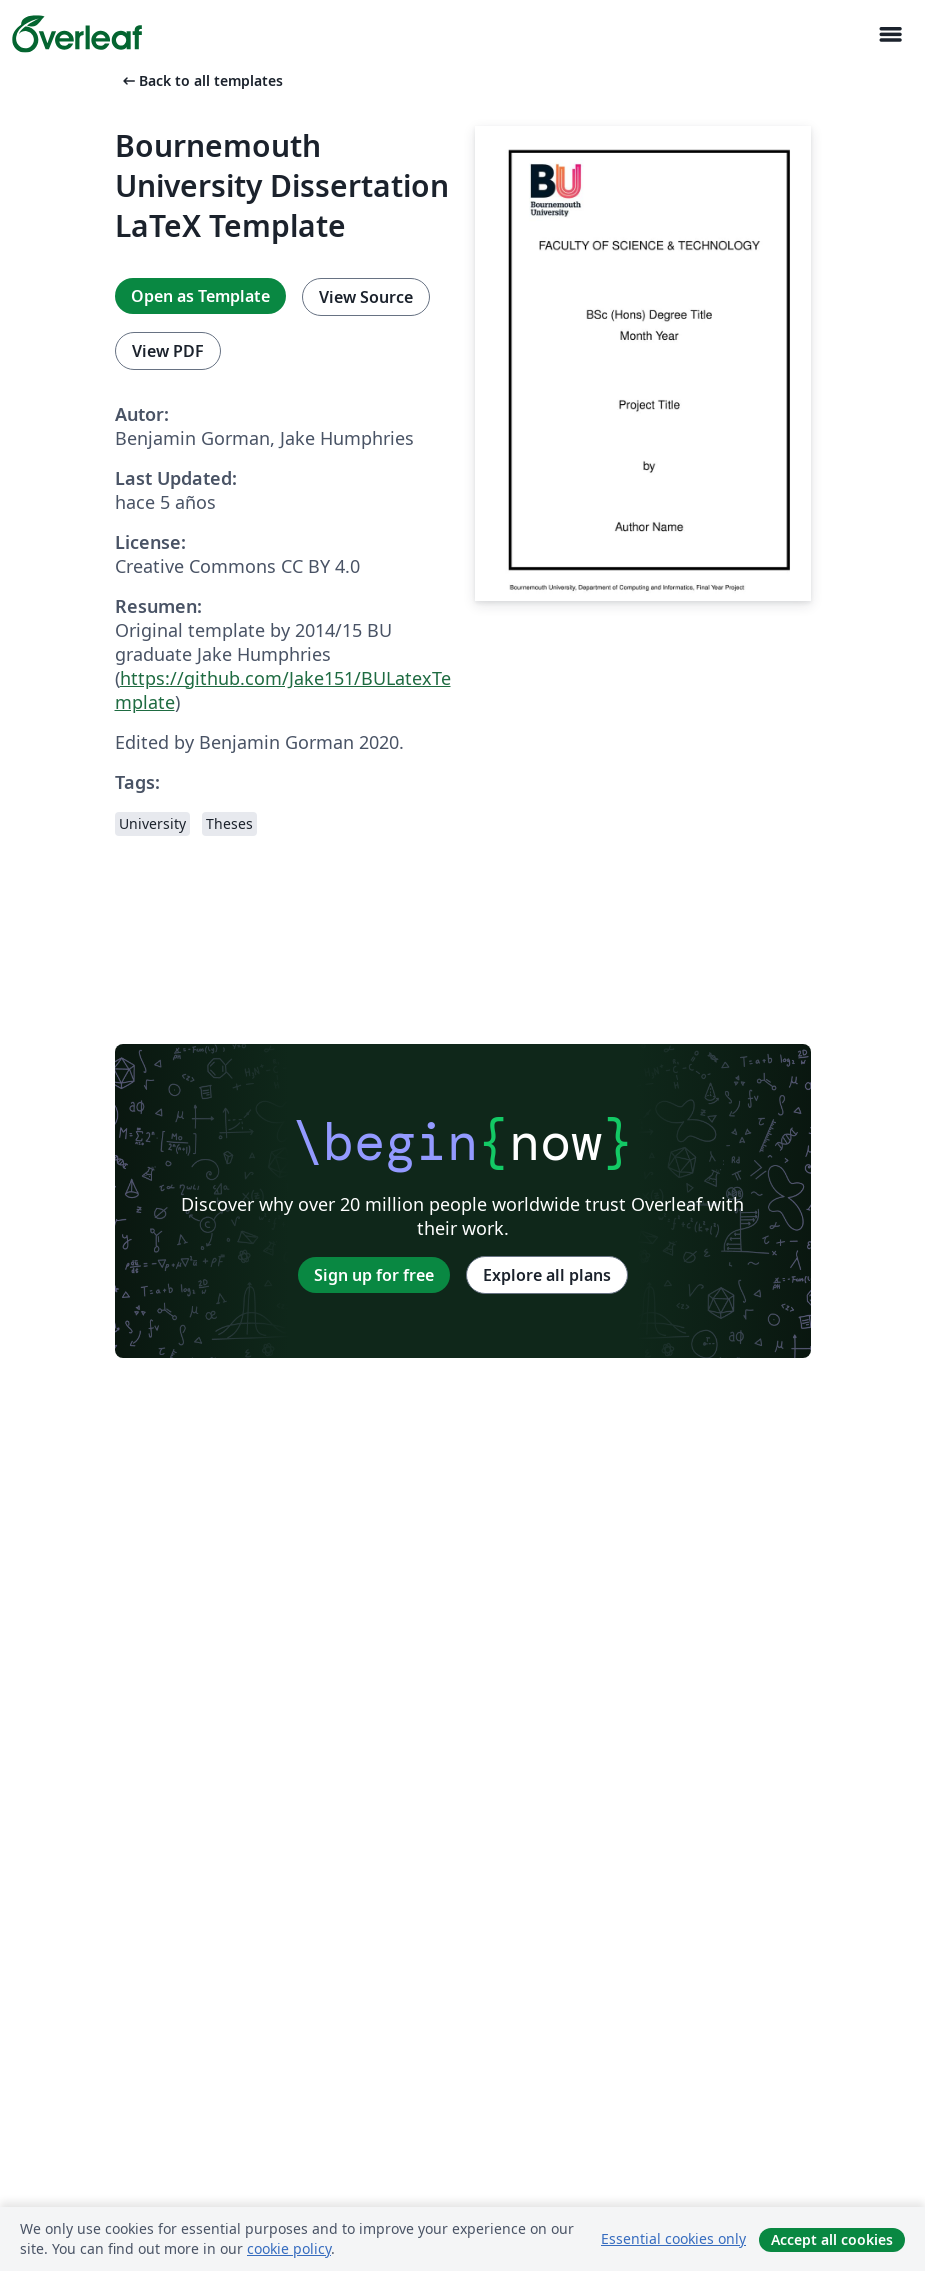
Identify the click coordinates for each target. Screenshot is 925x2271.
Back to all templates (201, 80)
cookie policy (289, 2248)
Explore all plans (547, 1275)
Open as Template (200, 296)
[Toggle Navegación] (890, 34)
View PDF (168, 351)
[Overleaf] (77, 34)
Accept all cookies (832, 2239)
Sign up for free (374, 1275)
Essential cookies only (673, 2238)
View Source (366, 297)
